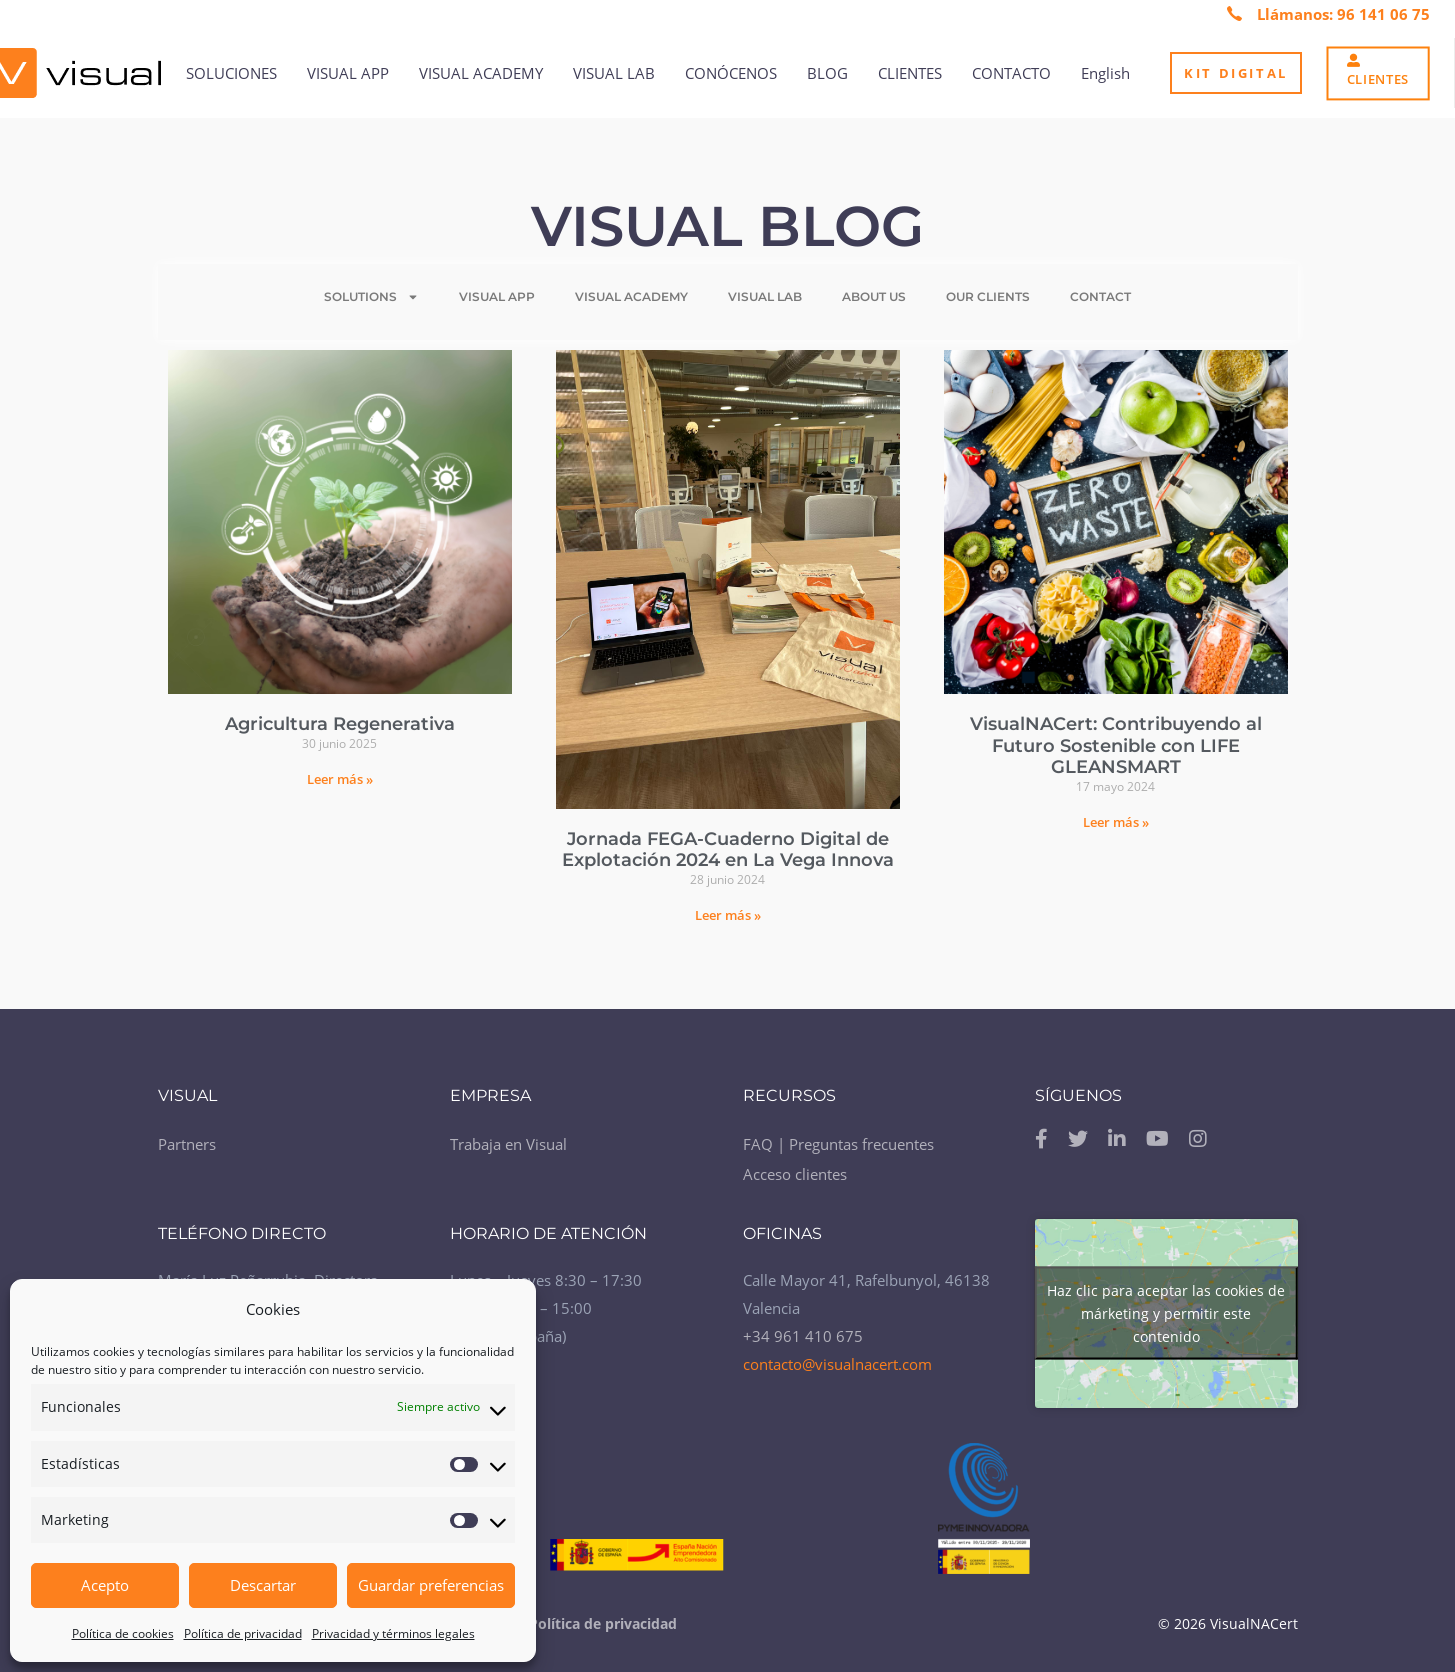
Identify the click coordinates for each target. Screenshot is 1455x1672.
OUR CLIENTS (988, 296)
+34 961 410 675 (803, 1336)
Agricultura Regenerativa (340, 724)
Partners (187, 1144)
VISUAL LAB (765, 296)
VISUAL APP (497, 296)
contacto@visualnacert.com (837, 1364)
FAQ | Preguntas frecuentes (838, 1144)
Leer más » (340, 779)
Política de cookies (123, 1633)
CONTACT (1100, 296)
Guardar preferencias (431, 1585)
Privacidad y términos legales (393, 1633)
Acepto (105, 1585)
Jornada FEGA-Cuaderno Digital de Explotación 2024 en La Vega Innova (728, 850)
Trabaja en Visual (508, 1144)
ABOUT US (874, 296)
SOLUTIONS (371, 297)
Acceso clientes (795, 1174)
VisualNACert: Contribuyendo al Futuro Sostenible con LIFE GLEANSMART (1116, 745)
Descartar (263, 1585)
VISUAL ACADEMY (631, 296)
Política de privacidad (243, 1633)
